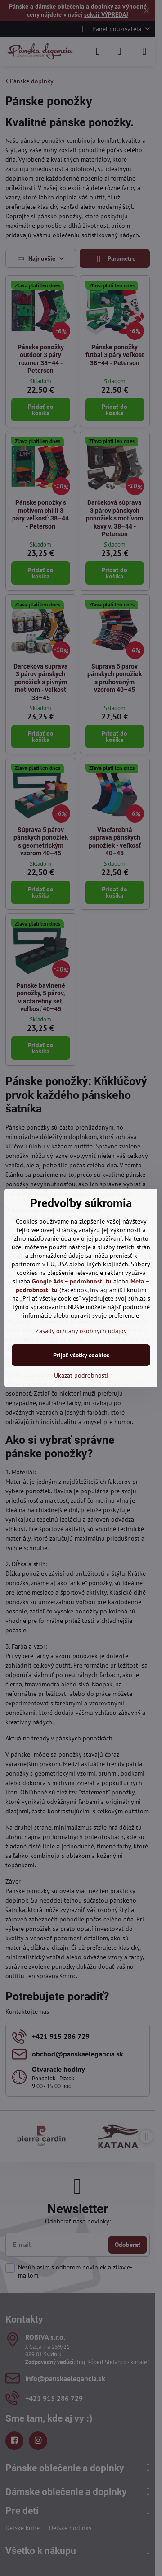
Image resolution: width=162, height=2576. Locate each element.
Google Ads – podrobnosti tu (72, 1281)
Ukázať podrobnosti (81, 1375)
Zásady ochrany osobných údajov (81, 1331)
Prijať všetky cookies (81, 1355)
